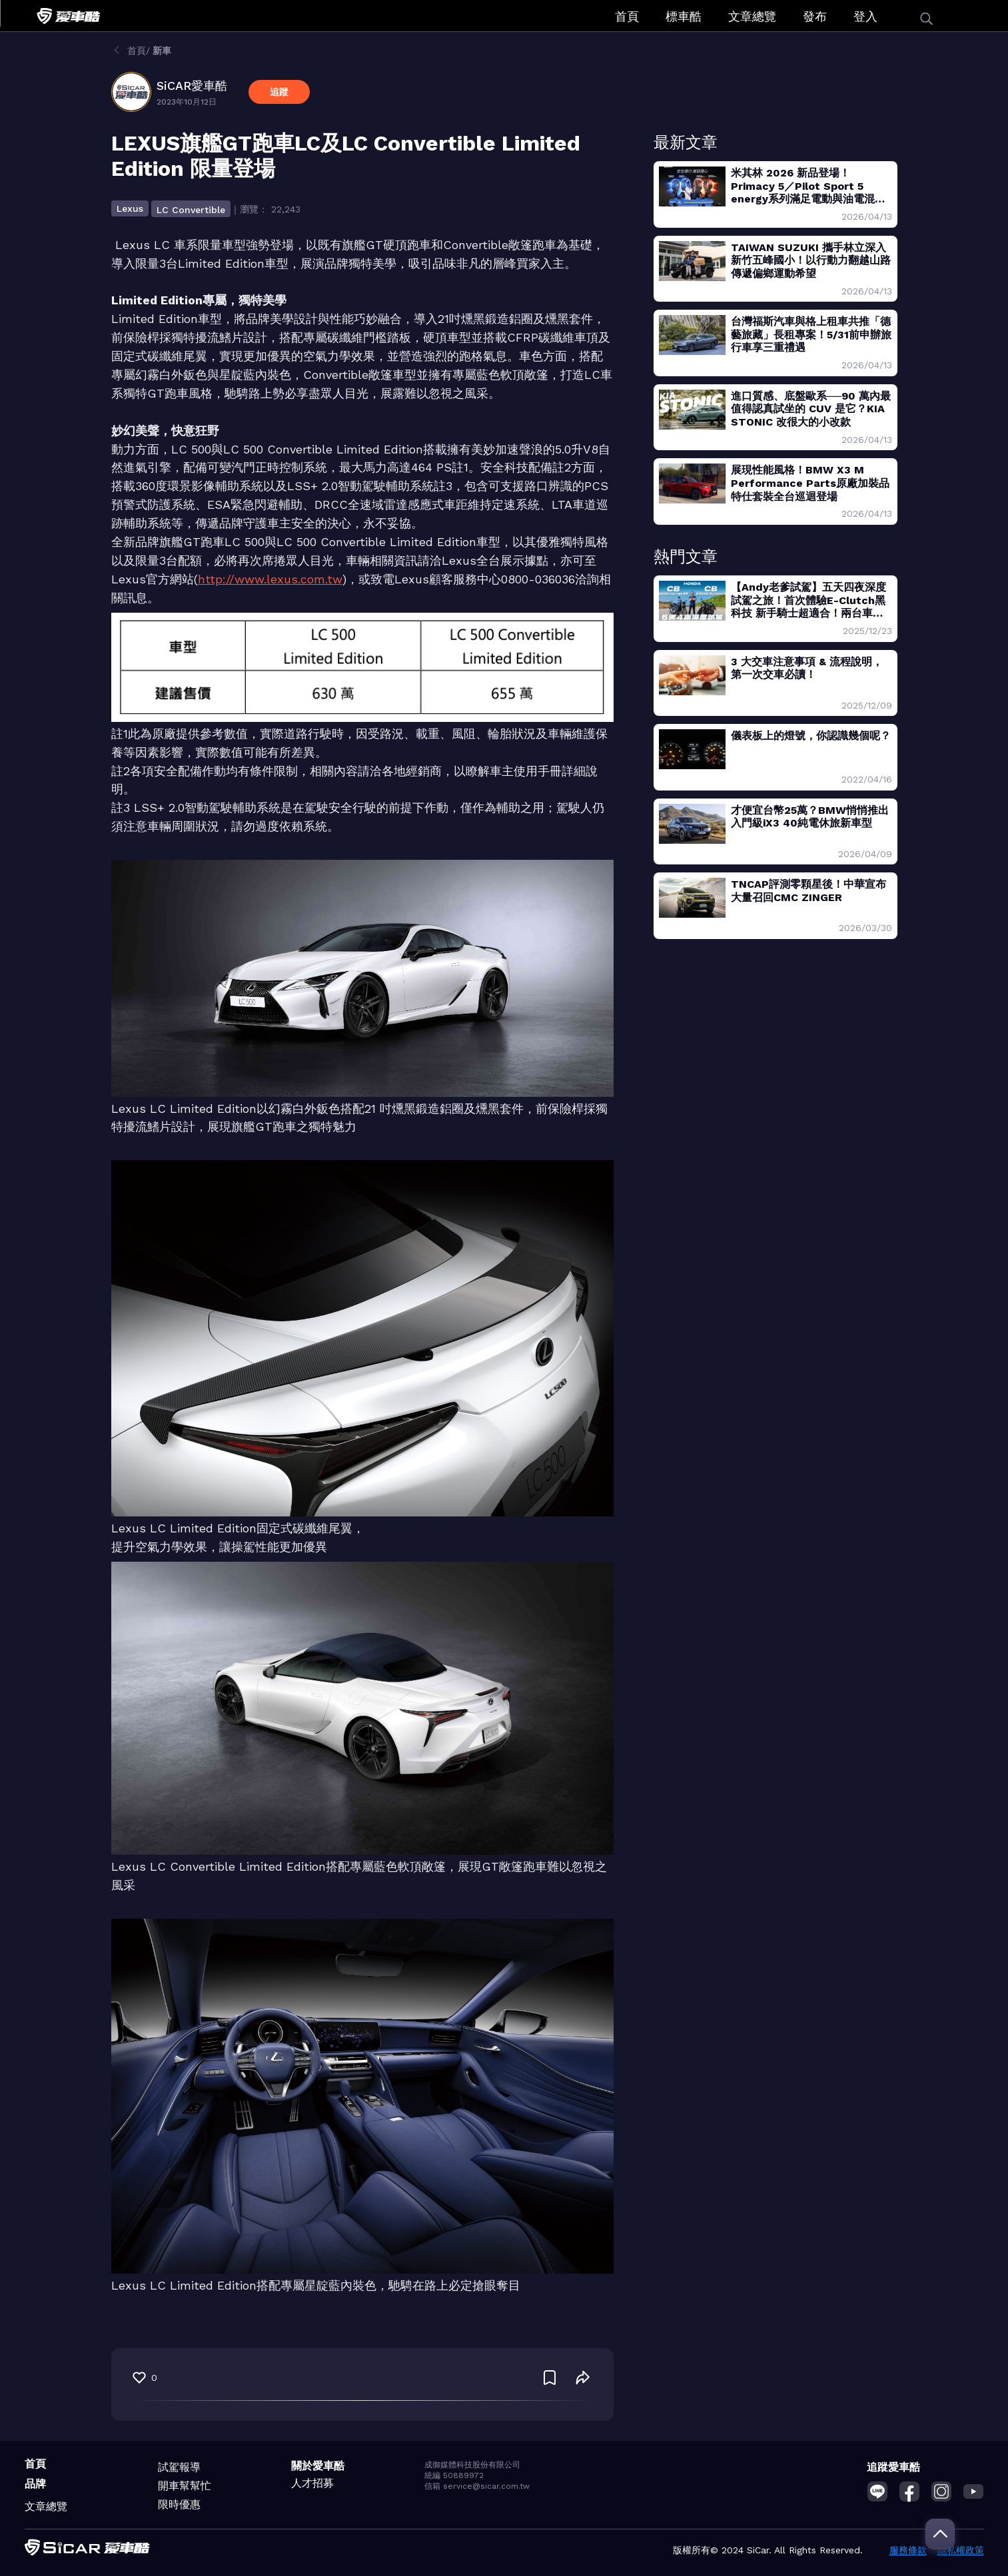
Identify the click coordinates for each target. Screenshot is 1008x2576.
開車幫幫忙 (184, 2485)
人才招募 (312, 2483)
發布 (815, 16)
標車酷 (684, 16)
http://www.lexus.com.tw (270, 579)
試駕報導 (179, 2467)
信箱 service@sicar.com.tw (477, 2486)
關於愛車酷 (317, 2465)
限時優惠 (179, 2504)
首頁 (627, 16)
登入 (865, 16)
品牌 (35, 2483)
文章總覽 (752, 16)
